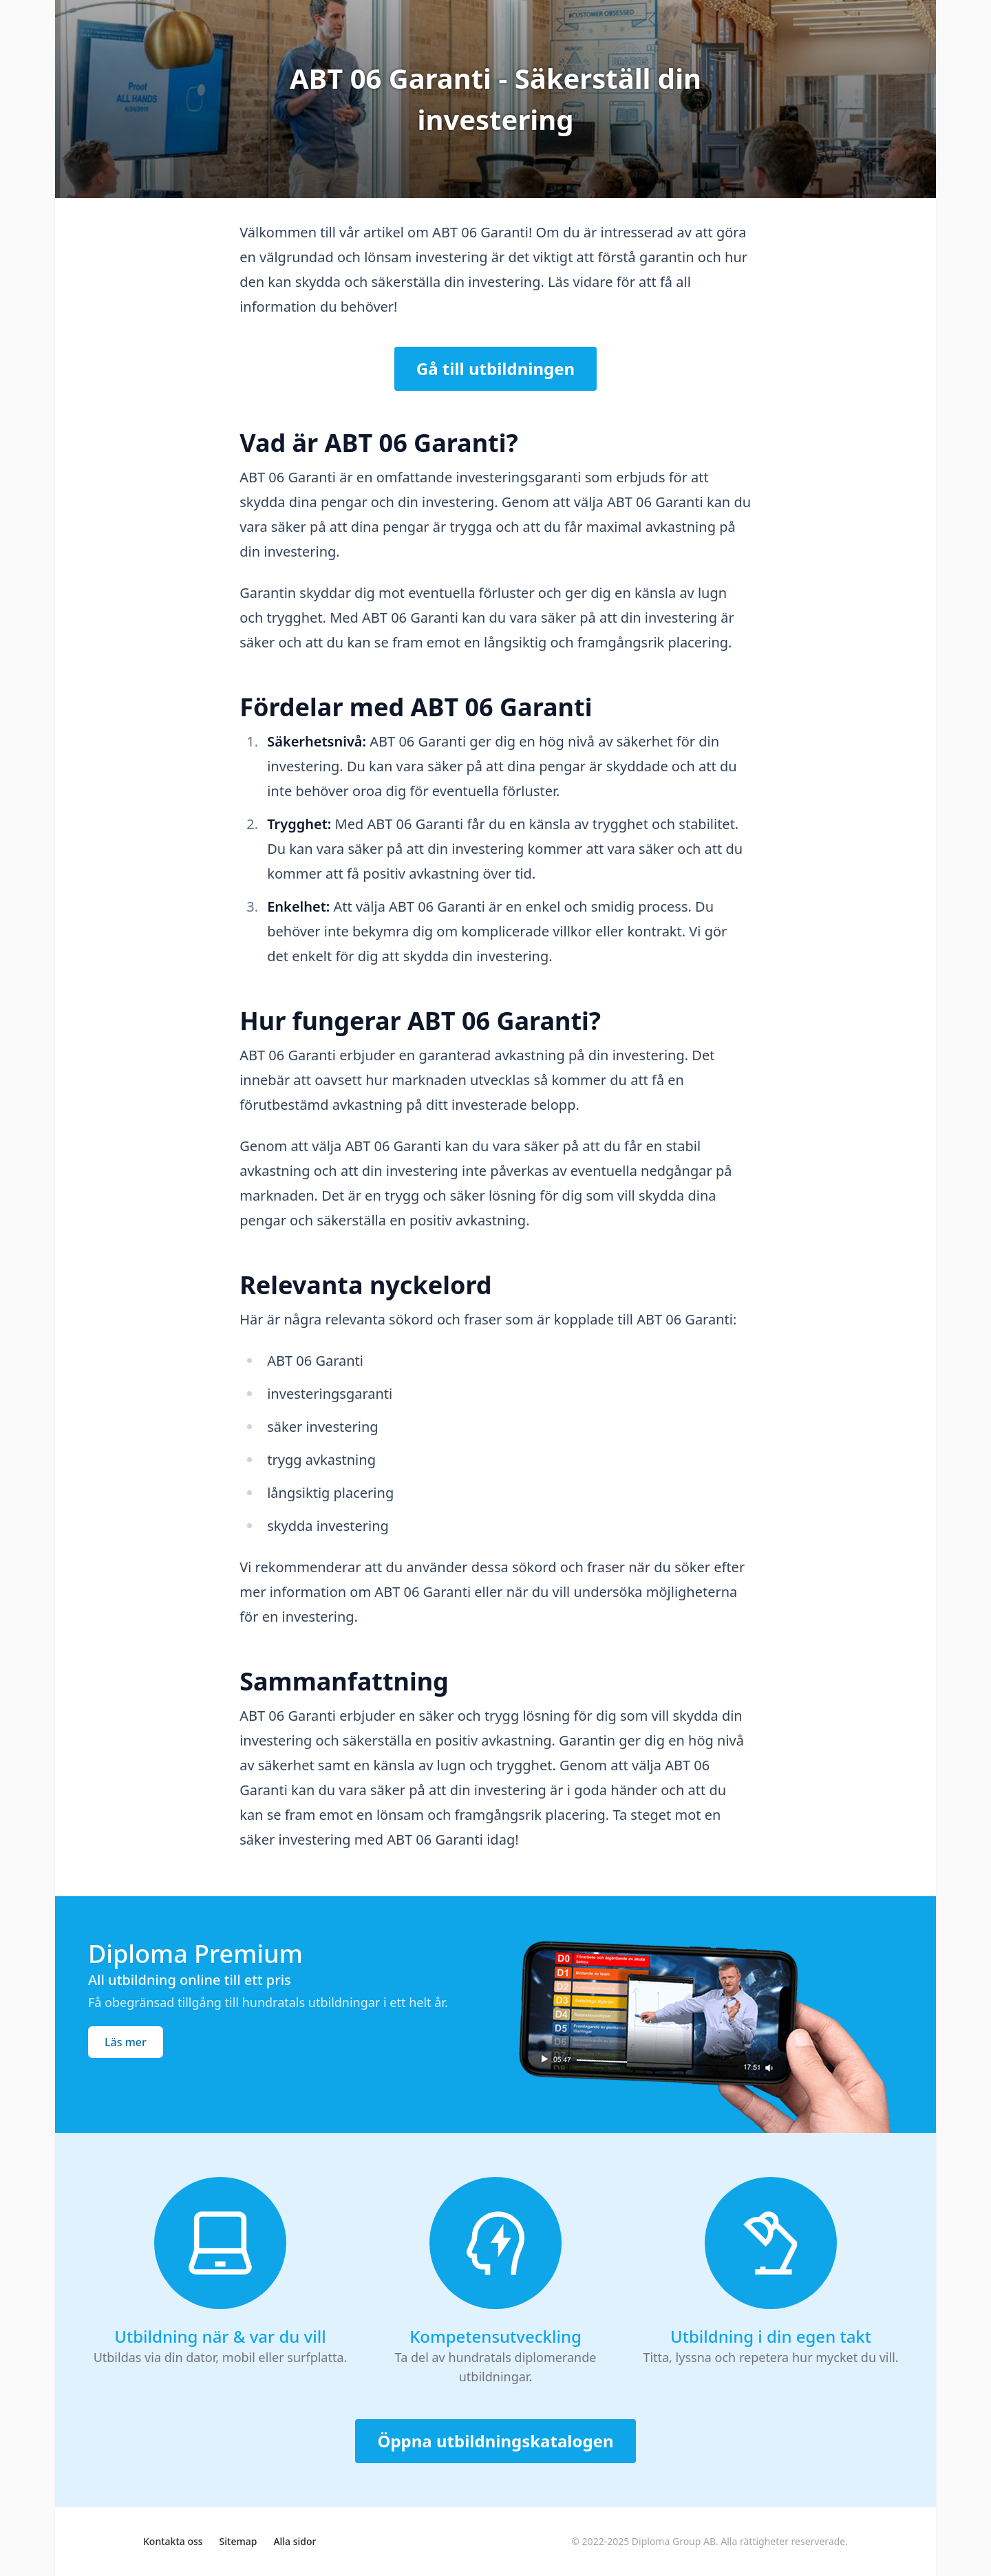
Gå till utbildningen (495, 368)
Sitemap (238, 2541)
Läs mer (126, 2042)
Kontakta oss (173, 2541)
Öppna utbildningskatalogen (495, 2440)
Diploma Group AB (674, 2541)
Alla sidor (294, 2541)
